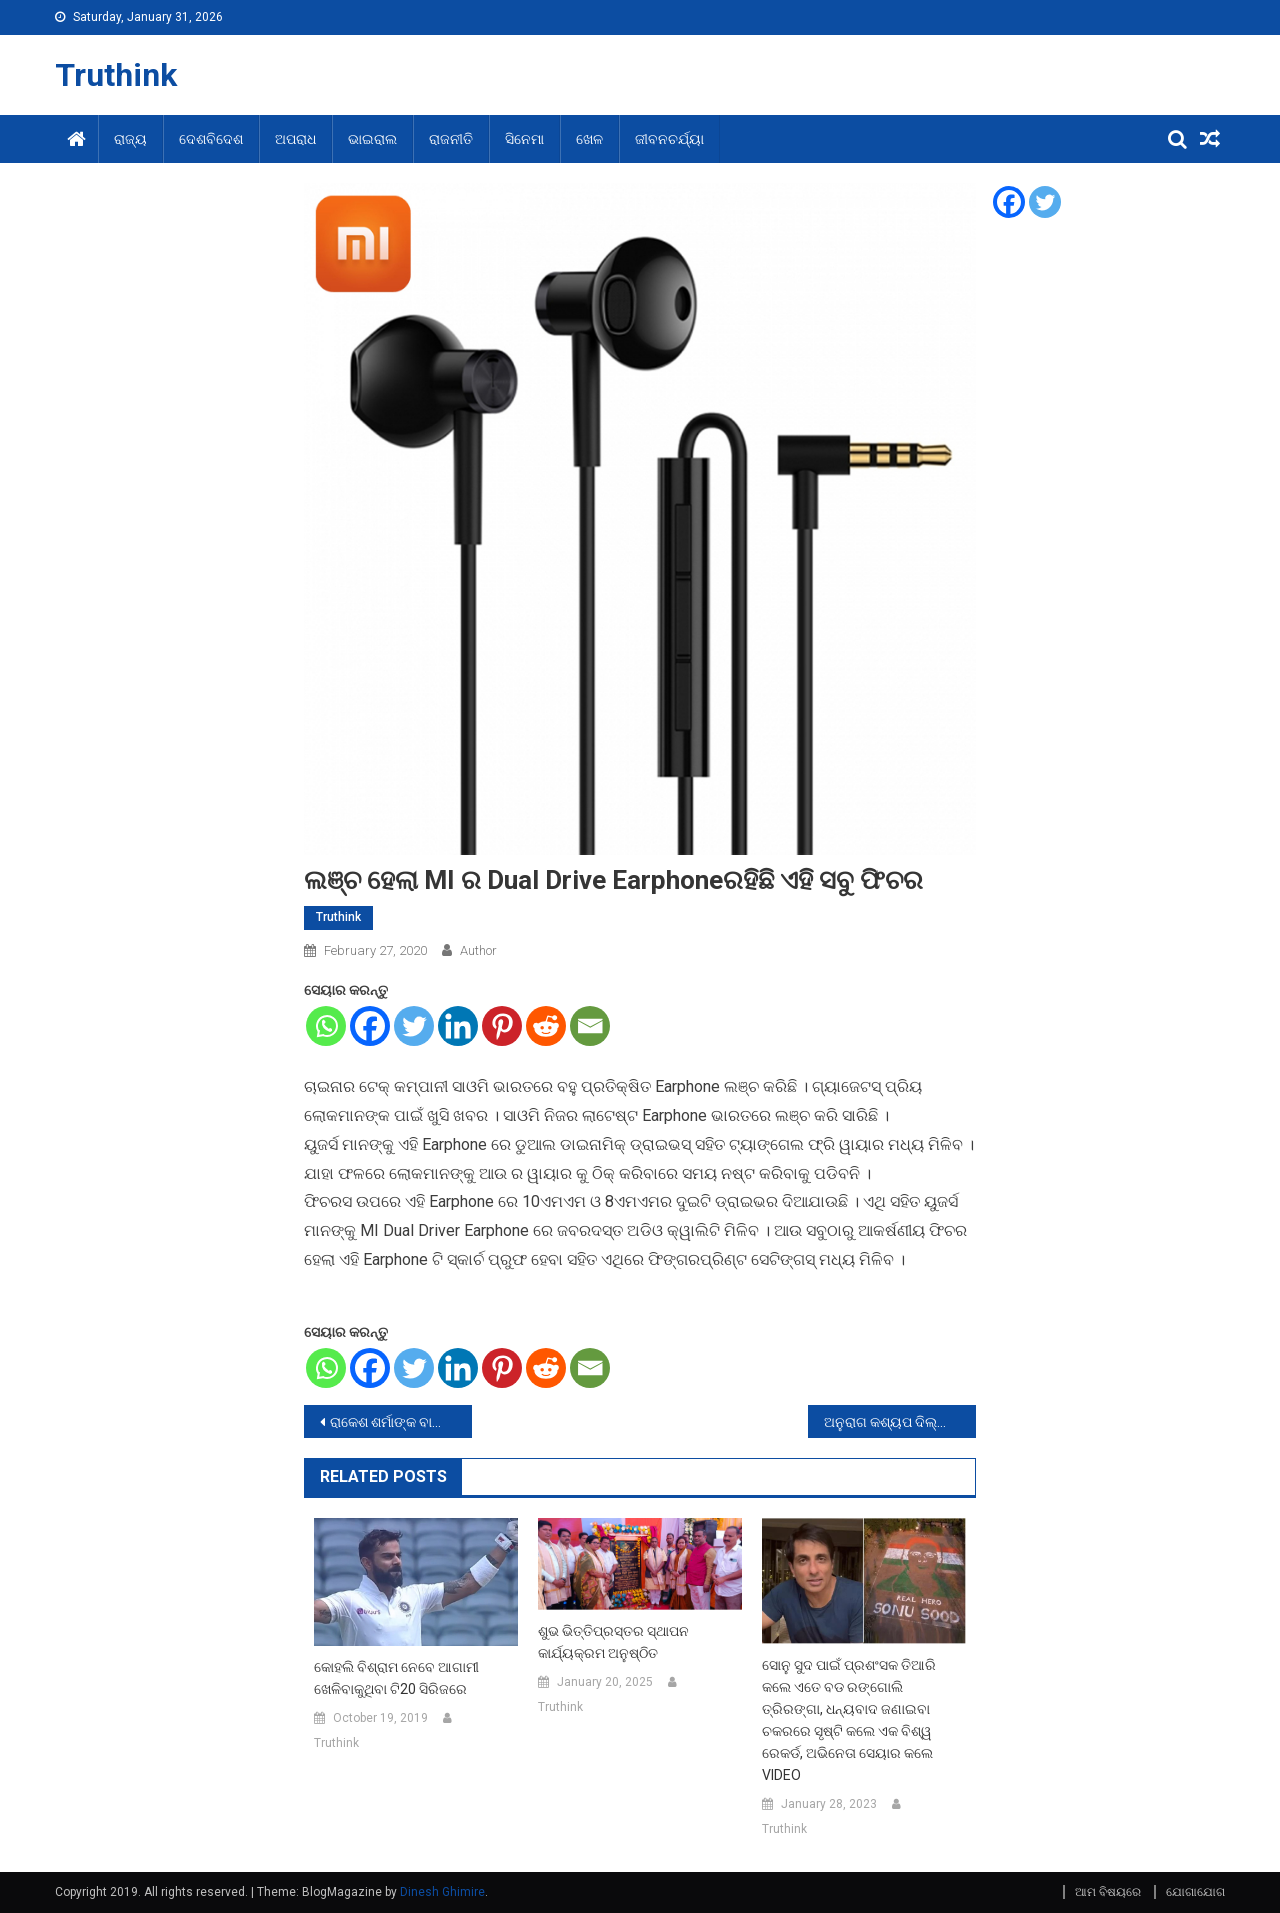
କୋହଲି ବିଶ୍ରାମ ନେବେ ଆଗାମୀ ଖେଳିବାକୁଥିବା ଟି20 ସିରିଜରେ (396, 1678)
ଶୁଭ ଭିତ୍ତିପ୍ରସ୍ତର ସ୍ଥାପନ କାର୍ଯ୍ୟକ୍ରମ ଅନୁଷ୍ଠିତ (613, 1642)
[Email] (590, 1026)
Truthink (116, 75)
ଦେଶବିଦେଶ (211, 139)
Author (478, 950)
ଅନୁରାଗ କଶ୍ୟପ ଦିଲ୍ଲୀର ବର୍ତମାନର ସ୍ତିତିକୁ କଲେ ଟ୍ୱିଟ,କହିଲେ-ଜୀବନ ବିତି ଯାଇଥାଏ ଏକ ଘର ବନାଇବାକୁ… (900, 1422)
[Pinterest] (502, 1026)
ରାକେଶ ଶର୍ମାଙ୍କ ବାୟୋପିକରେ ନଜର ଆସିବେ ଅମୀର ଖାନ (401, 1422)
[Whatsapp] (326, 1026)
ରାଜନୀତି (451, 139)
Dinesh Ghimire (442, 1892)
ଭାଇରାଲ (372, 139)
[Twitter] (414, 1026)
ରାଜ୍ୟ (130, 139)
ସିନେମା (524, 139)
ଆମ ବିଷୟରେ (1108, 1892)
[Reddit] (546, 1026)
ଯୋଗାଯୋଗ (1195, 1892)
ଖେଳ (589, 139)
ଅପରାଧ (295, 139)
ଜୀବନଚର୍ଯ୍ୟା (669, 139)
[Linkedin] (458, 1026)
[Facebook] (370, 1026)
